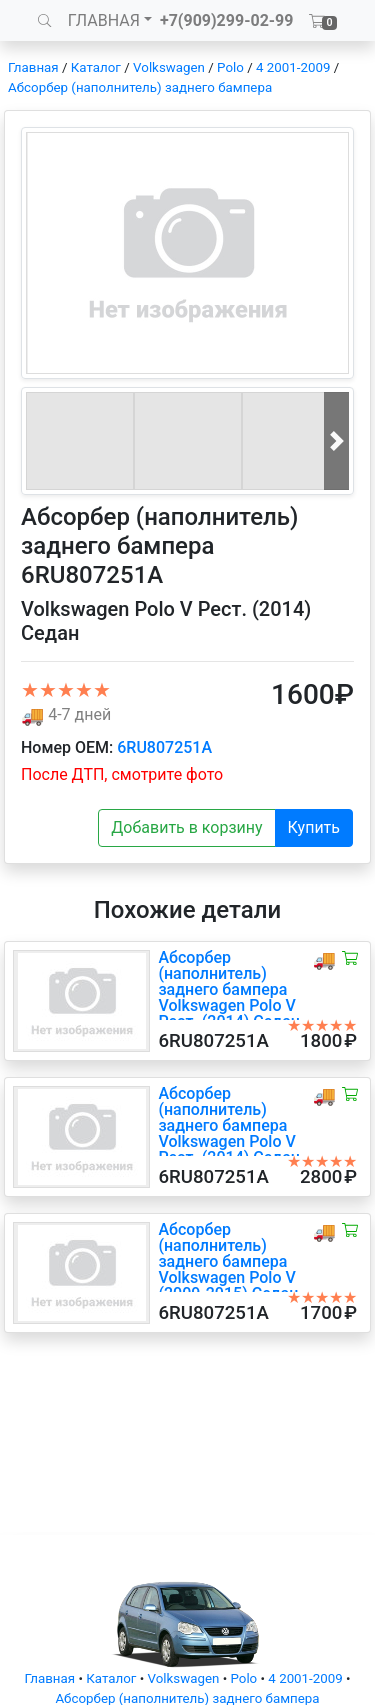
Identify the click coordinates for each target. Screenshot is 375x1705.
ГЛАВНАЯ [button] (104, 20)
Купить (314, 827)
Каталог (96, 67)
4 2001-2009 (293, 67)
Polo (230, 67)
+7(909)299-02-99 (227, 20)
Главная (33, 67)
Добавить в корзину (186, 827)
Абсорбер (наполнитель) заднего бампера (140, 87)
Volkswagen (169, 67)
